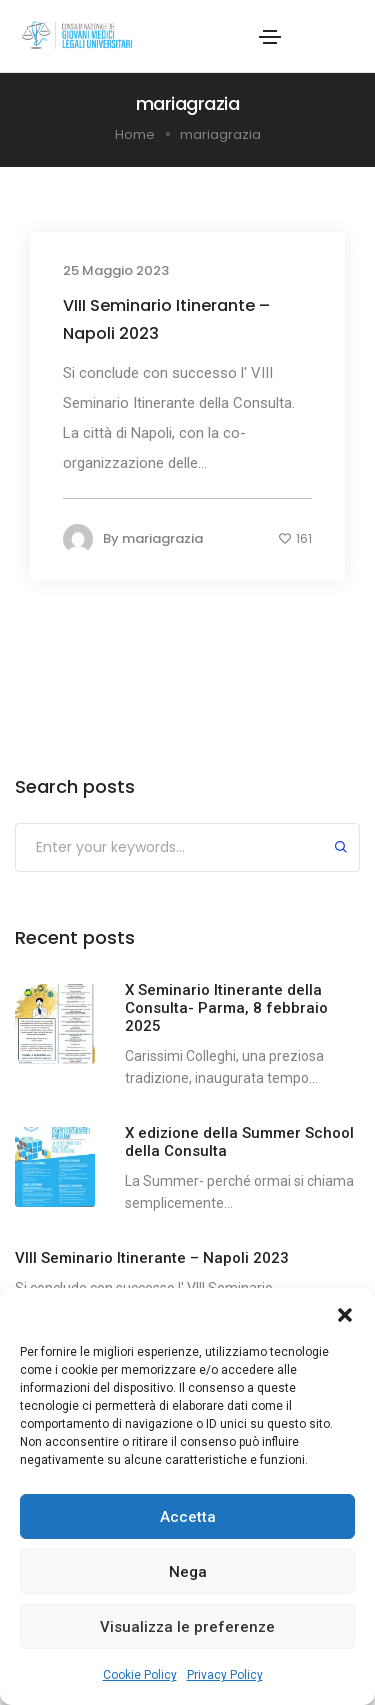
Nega (188, 1572)
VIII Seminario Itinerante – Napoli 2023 (166, 319)
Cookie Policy (140, 1675)
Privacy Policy (225, 1675)
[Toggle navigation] (270, 37)
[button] (345, 1313)
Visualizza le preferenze (187, 1627)
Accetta (188, 1517)
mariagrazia (162, 538)
